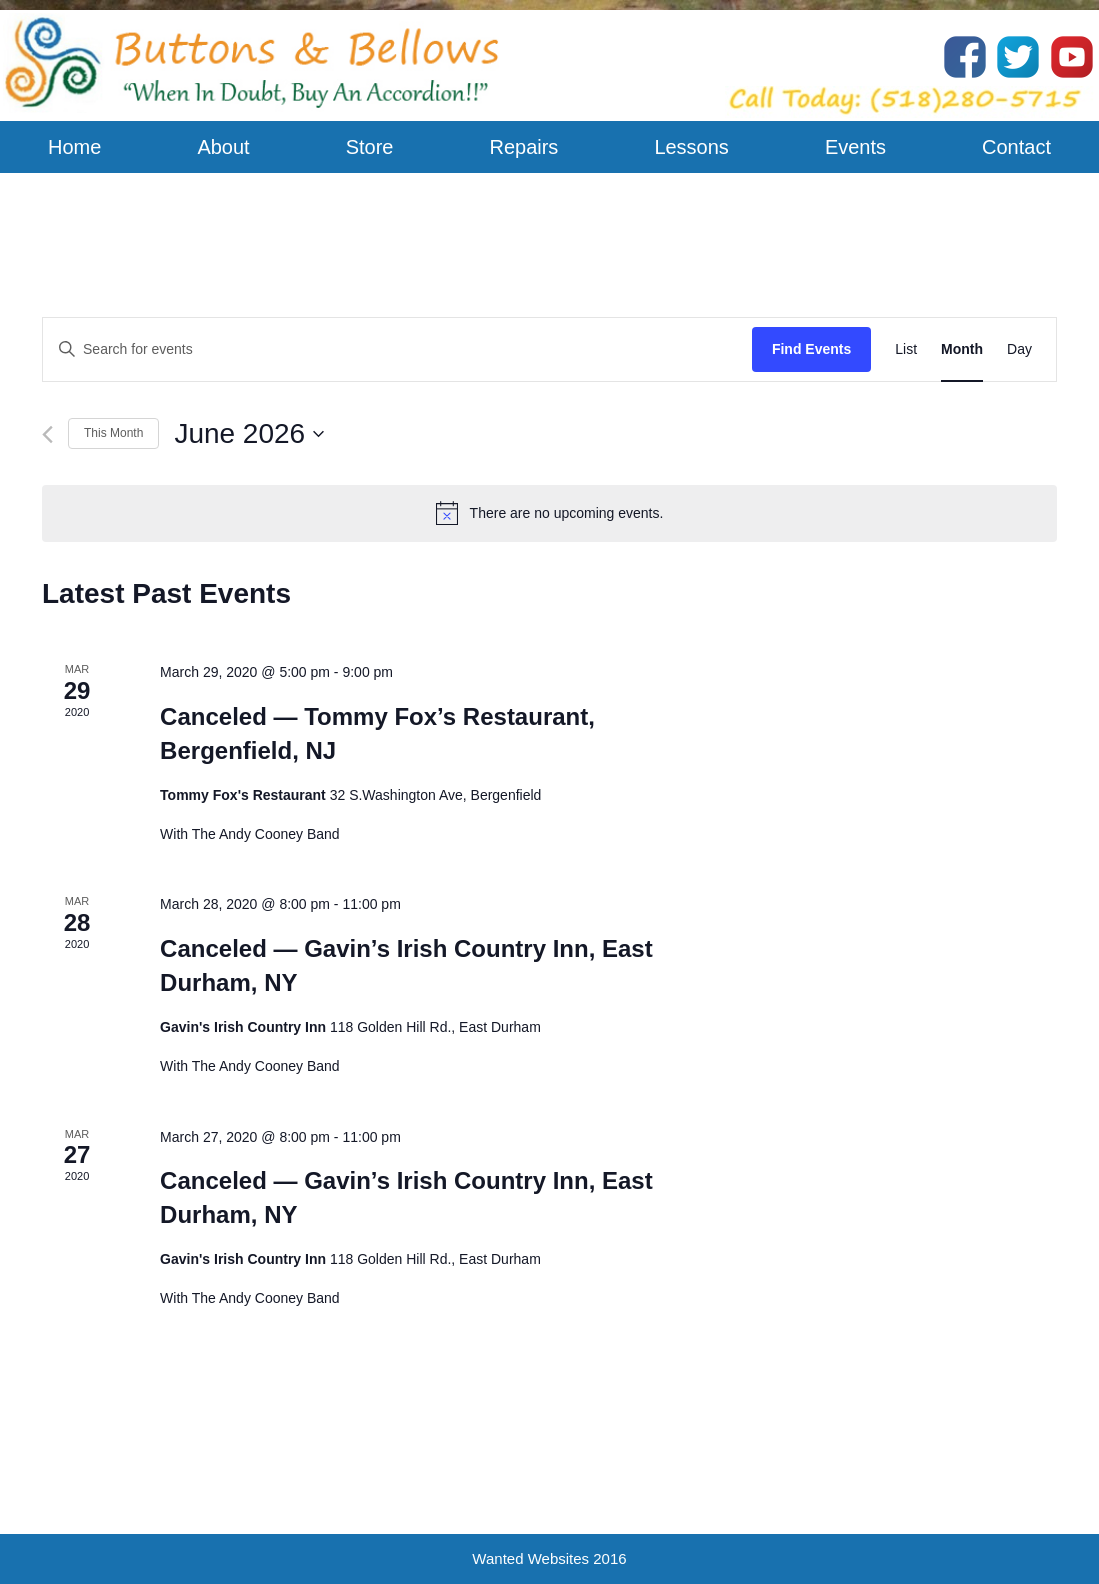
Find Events (811, 349)
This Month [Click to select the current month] (113, 433)
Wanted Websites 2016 (549, 1558)
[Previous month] (47, 434)
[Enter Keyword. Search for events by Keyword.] (397, 349)
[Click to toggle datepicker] (249, 434)
